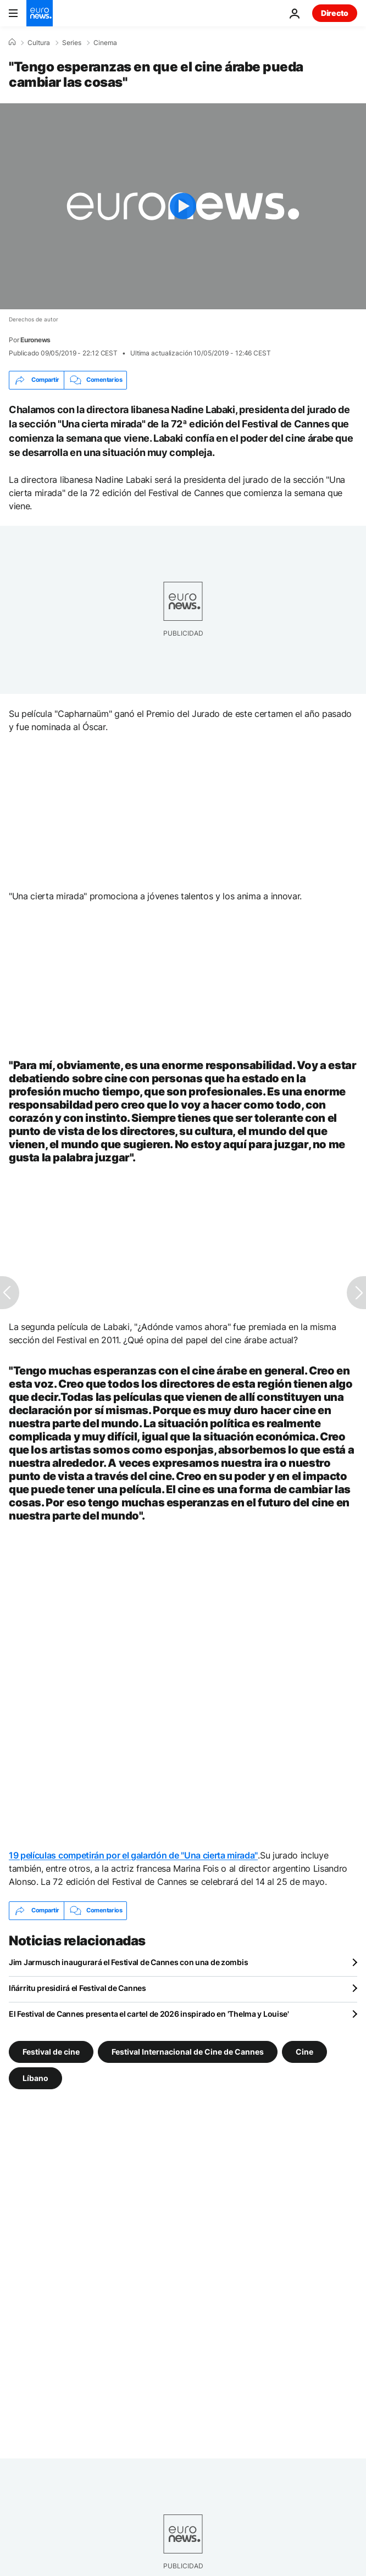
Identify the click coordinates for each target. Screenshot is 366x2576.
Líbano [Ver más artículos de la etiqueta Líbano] (35, 2077)
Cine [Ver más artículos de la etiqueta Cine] (304, 2051)
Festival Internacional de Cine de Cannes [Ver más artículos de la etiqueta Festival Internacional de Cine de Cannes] (188, 2051)
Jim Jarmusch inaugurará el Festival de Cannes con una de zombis (128, 1962)
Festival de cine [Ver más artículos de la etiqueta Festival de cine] (51, 2051)
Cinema (105, 43)
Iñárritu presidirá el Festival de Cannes (77, 1988)
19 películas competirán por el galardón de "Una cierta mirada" (133, 1855)
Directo (334, 13)
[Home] (12, 42)
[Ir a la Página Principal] (39, 13)
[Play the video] (183, 206)
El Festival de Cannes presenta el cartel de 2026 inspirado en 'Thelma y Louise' (149, 2013)
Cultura (38, 43)
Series (71, 43)
